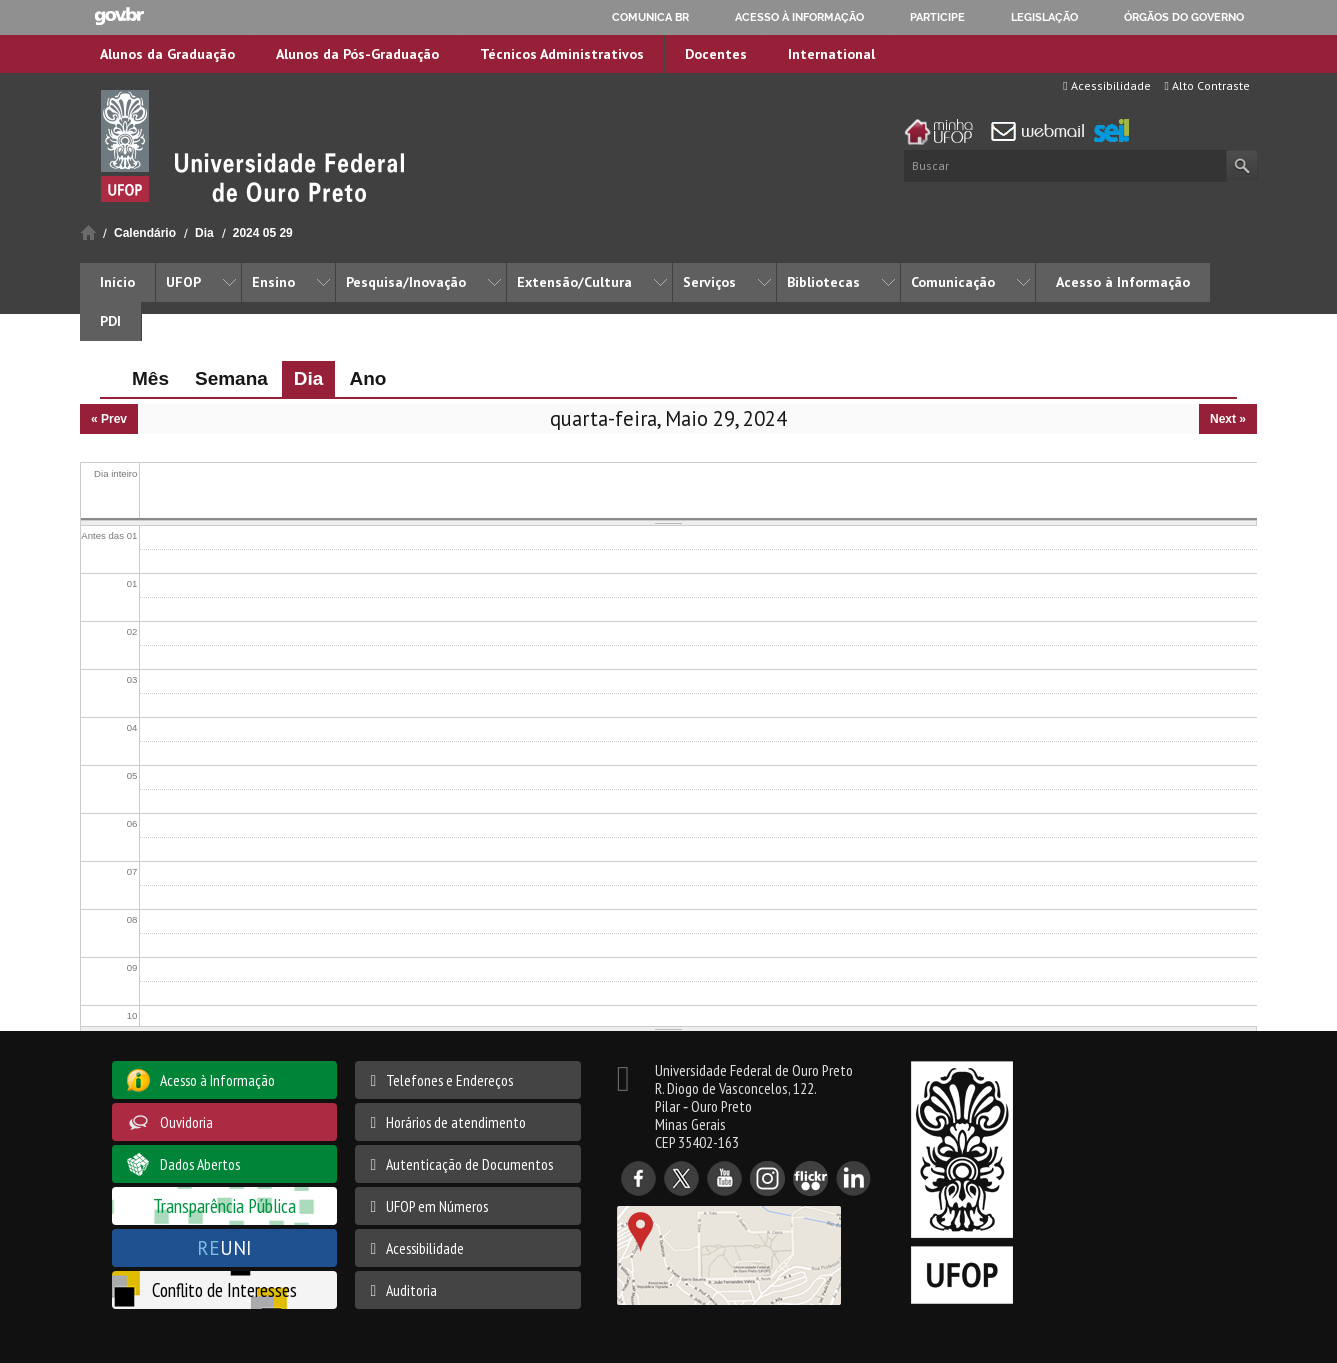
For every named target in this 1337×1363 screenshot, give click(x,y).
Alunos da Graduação (167, 54)
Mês (150, 378)
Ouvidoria (186, 1122)
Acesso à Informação (1123, 282)
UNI (224, 1247)
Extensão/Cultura (574, 282)
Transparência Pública (224, 1205)
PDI (110, 321)
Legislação (1044, 17)
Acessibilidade (1106, 85)
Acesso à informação (799, 17)
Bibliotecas (823, 282)
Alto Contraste (1207, 85)
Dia (204, 233)
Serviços (709, 282)
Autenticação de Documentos (469, 1164)
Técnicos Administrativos (562, 54)
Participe (937, 17)
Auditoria (411, 1290)
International (831, 54)
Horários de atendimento (456, 1122)
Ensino (273, 282)
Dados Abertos (200, 1164)
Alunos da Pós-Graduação (357, 54)
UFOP (183, 282)
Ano (367, 378)
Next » (1228, 419)
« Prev (109, 419)
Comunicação (953, 282)
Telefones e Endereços (449, 1080)
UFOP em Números (437, 1206)
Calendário (145, 233)
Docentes (716, 54)
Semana (231, 378)
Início (88, 232)
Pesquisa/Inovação (406, 282)
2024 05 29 (263, 233)
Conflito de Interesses (224, 1289)
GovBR (119, 16)
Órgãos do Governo (1184, 17)
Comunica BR (650, 17)
